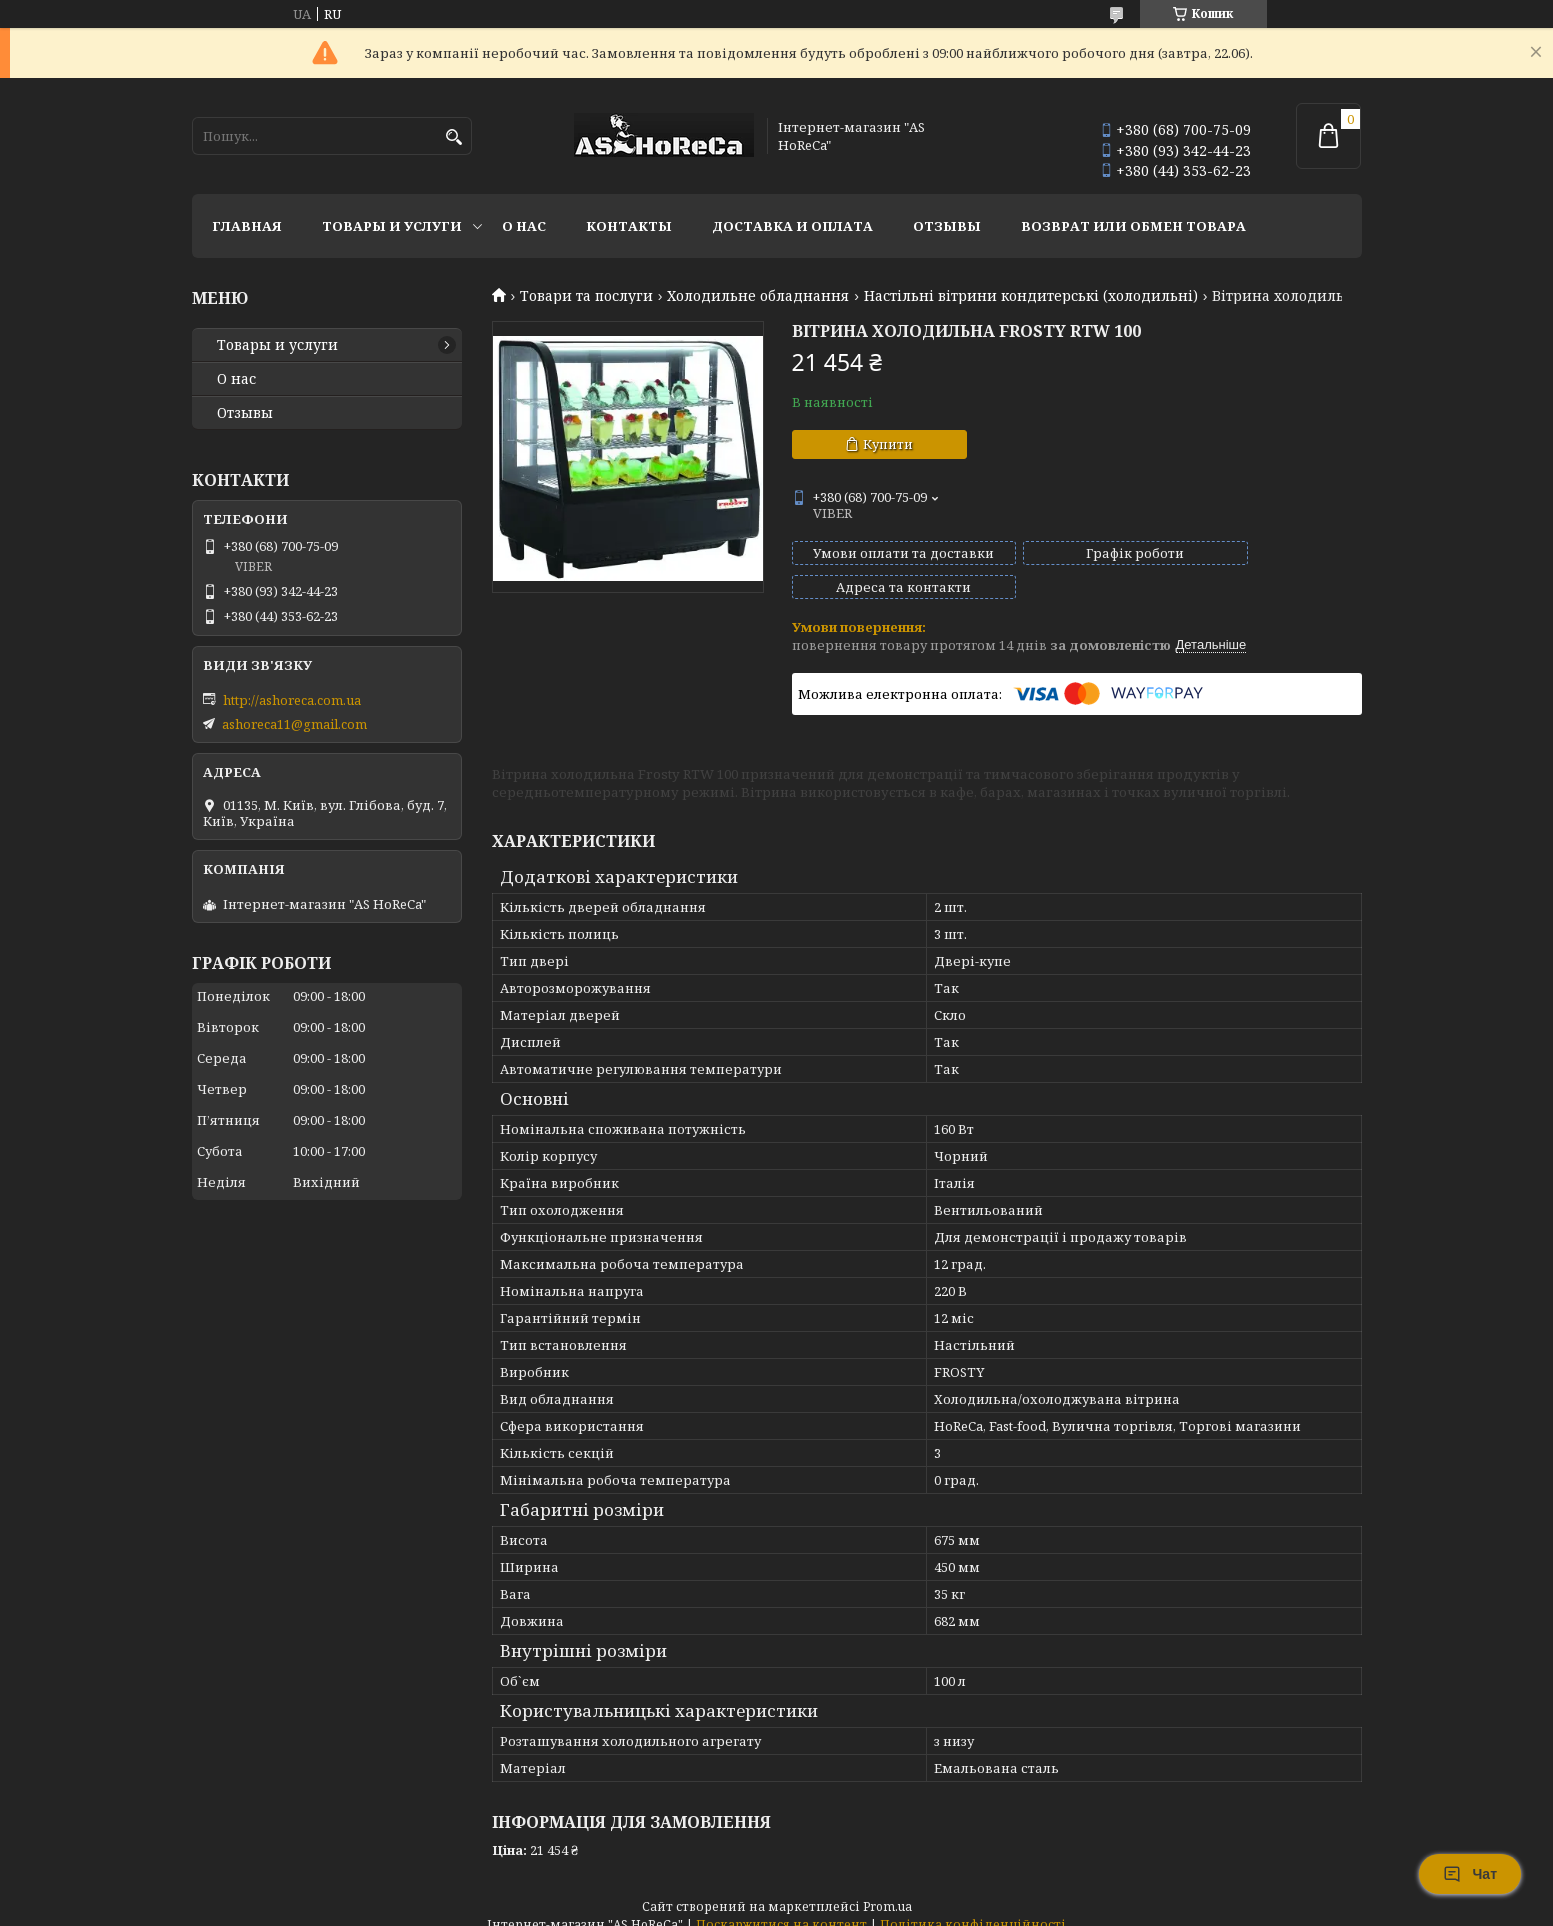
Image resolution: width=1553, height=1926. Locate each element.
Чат (1470, 1874)
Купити (888, 444)
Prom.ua (887, 1888)
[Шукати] (454, 137)
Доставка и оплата (792, 226)
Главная (247, 226)
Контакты (629, 226)
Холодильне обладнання (758, 296)
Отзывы (947, 226)
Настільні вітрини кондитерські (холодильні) (1031, 296)
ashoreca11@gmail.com (294, 724)
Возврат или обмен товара (1133, 226)
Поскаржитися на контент (781, 1906)
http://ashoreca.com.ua (292, 700)
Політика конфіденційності (973, 1906)
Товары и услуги (392, 226)
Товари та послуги (586, 296)
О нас (524, 226)
